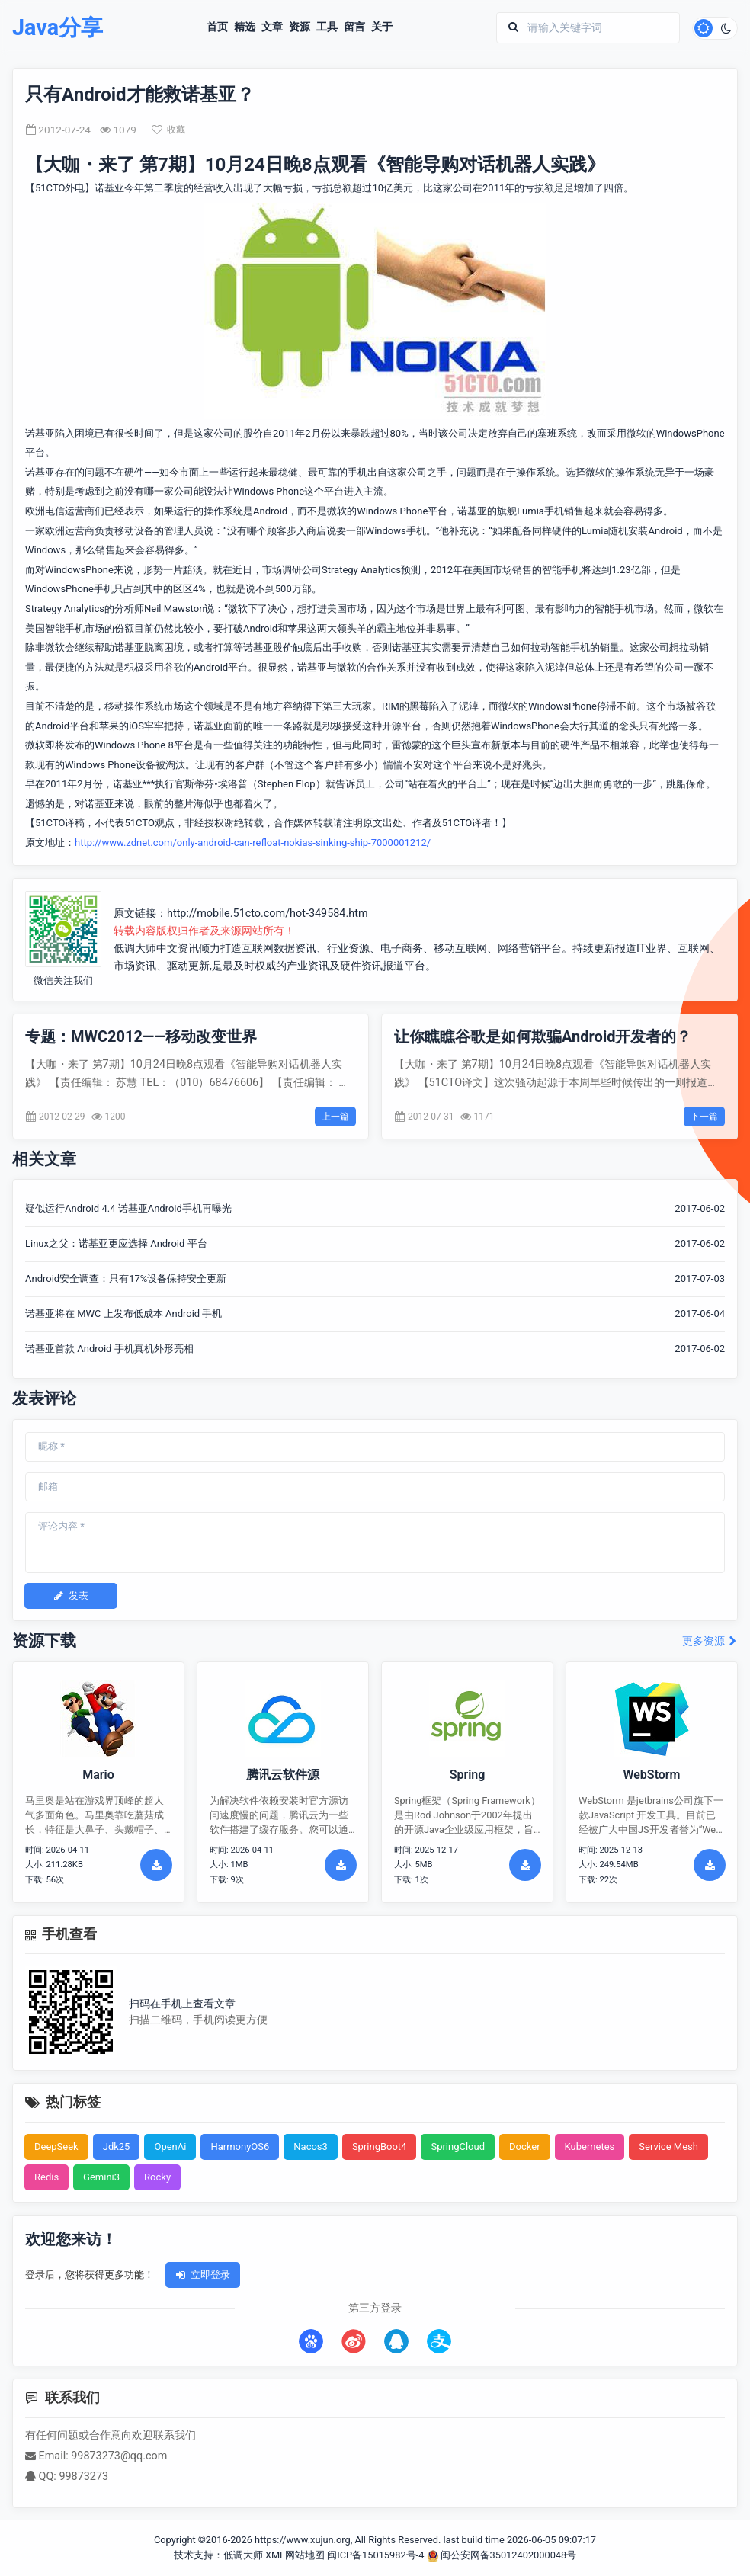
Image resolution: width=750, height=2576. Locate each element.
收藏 (168, 129)
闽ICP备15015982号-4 (375, 2555)
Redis (46, 2177)
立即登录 (202, 2274)
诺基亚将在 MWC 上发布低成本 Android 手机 (123, 1313)
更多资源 (710, 1641)
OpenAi (170, 2146)
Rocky (157, 2177)
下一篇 (704, 1116)
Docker (524, 2146)
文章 (272, 27)
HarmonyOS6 (239, 2146)
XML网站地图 (295, 2555)
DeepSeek (56, 2146)
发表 (70, 1595)
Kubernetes (590, 2146)
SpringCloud (458, 2146)
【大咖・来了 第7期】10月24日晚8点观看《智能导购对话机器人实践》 (315, 164)
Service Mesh (668, 2146)
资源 (299, 27)
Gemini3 (101, 2177)
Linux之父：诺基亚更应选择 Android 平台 (116, 1243)
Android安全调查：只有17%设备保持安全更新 (125, 1278)
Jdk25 (116, 2146)
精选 (244, 27)
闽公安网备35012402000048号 (502, 2555)
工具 (327, 27)
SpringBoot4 (379, 2146)
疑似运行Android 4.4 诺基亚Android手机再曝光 (128, 1208)
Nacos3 (310, 2146)
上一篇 (335, 1116)
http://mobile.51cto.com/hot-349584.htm (267, 913)
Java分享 (57, 28)
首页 (217, 27)
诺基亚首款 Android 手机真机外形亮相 (109, 1348)
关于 (382, 27)
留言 (354, 27)
